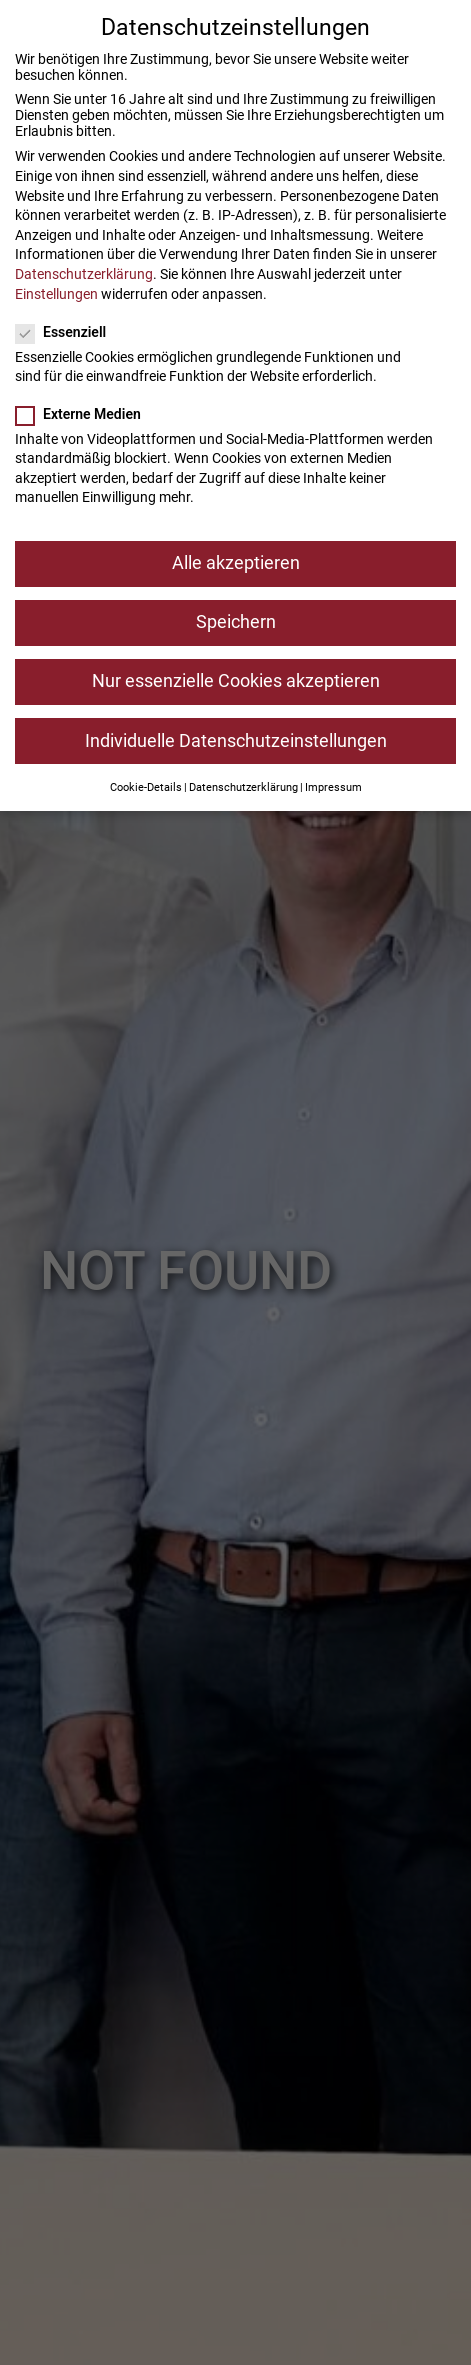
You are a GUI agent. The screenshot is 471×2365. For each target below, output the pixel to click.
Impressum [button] (333, 786)
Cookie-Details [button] (146, 786)
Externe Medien (84, 413)
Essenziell (67, 331)
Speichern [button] (236, 622)
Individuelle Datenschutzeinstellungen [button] (236, 740)
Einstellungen (56, 293)
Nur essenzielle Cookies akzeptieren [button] (236, 681)
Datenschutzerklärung (84, 273)
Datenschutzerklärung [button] (243, 786)
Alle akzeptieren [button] (236, 563)
